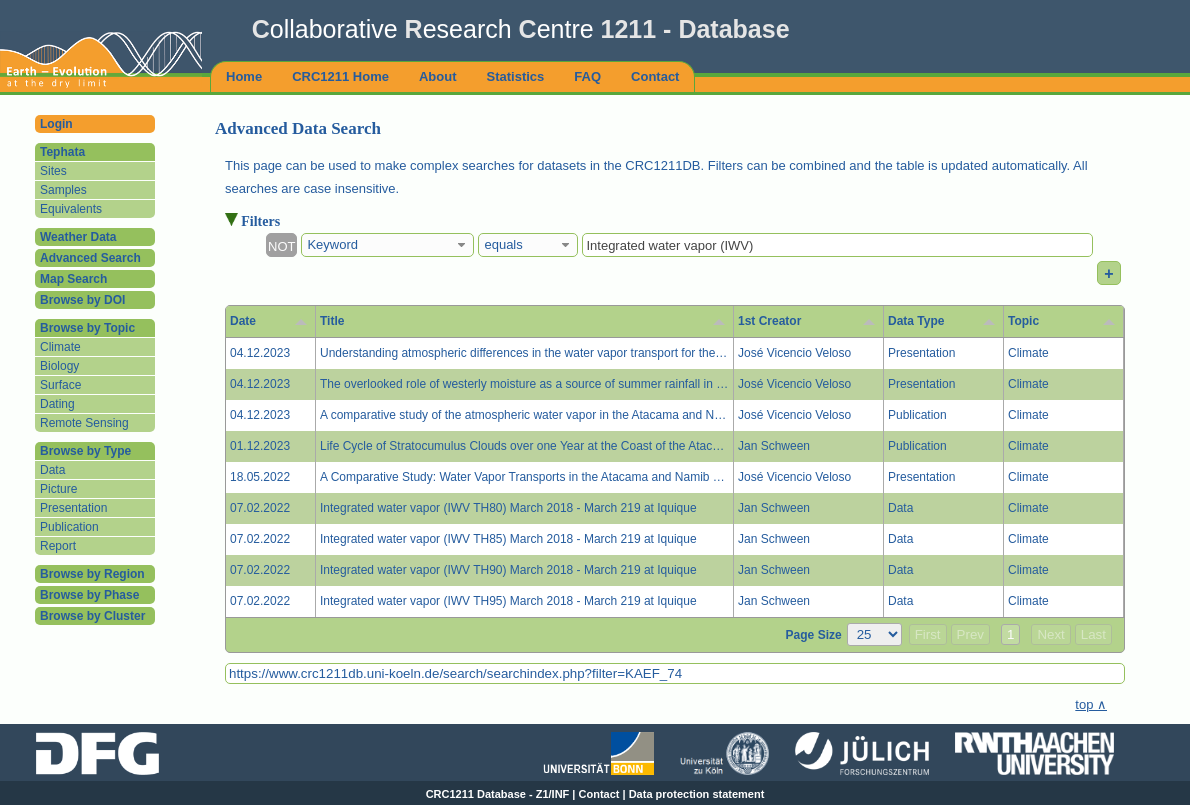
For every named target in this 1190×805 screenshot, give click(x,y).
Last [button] (1093, 634)
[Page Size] (874, 634)
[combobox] (387, 245)
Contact (599, 794)
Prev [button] (970, 634)
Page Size (814, 635)
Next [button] (1050, 634)
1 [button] (1010, 634)
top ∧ (1091, 704)
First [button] (928, 634)
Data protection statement (697, 794)
